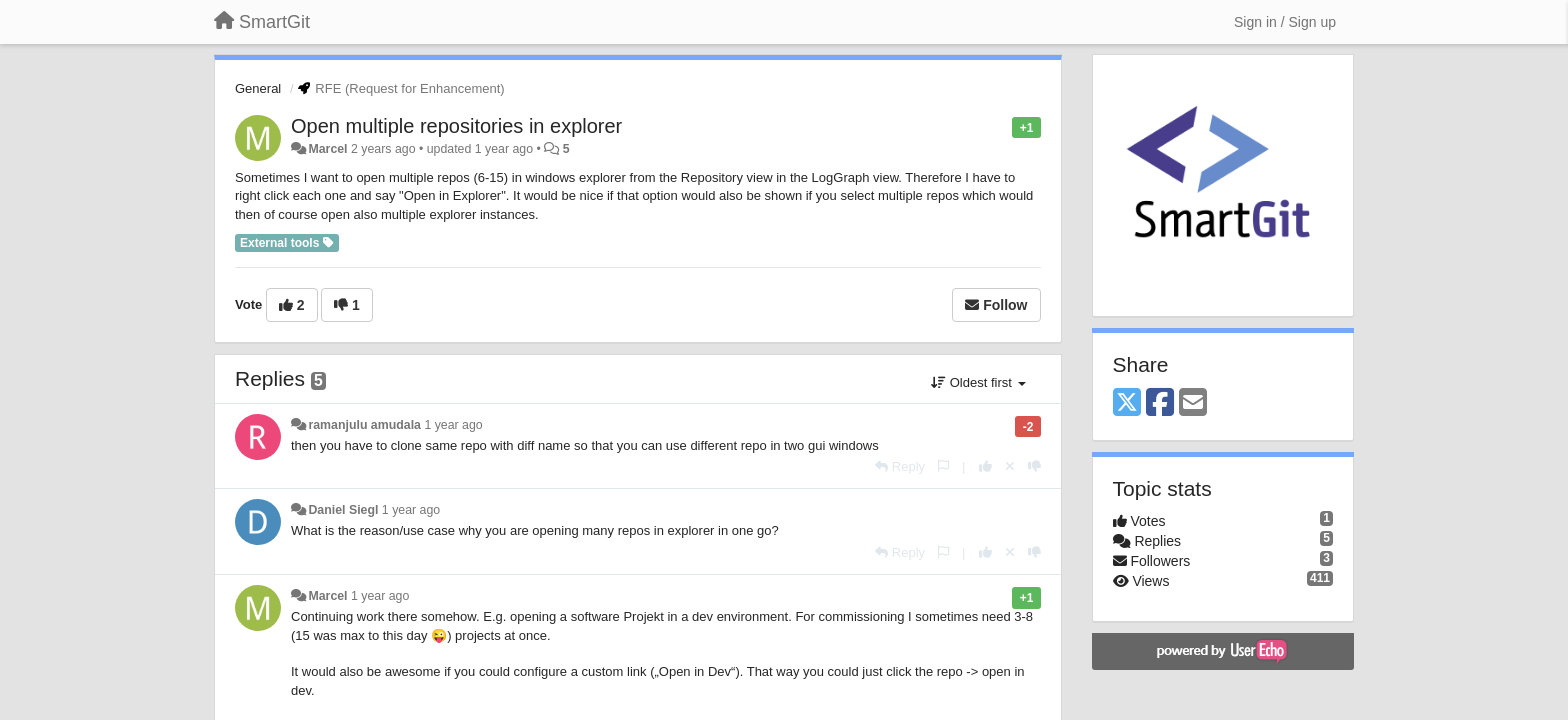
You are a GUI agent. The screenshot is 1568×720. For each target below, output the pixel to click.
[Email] (1193, 403)
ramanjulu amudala (364, 425)
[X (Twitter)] (1127, 403)
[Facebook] (1160, 403)
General (258, 88)
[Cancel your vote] (1010, 466)
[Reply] (900, 466)
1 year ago (453, 425)
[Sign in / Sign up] (1285, 22)
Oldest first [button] (978, 382)
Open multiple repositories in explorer (456, 126)
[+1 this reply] (985, 466)
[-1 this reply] (1034, 466)
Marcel (327, 149)
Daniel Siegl (343, 510)
